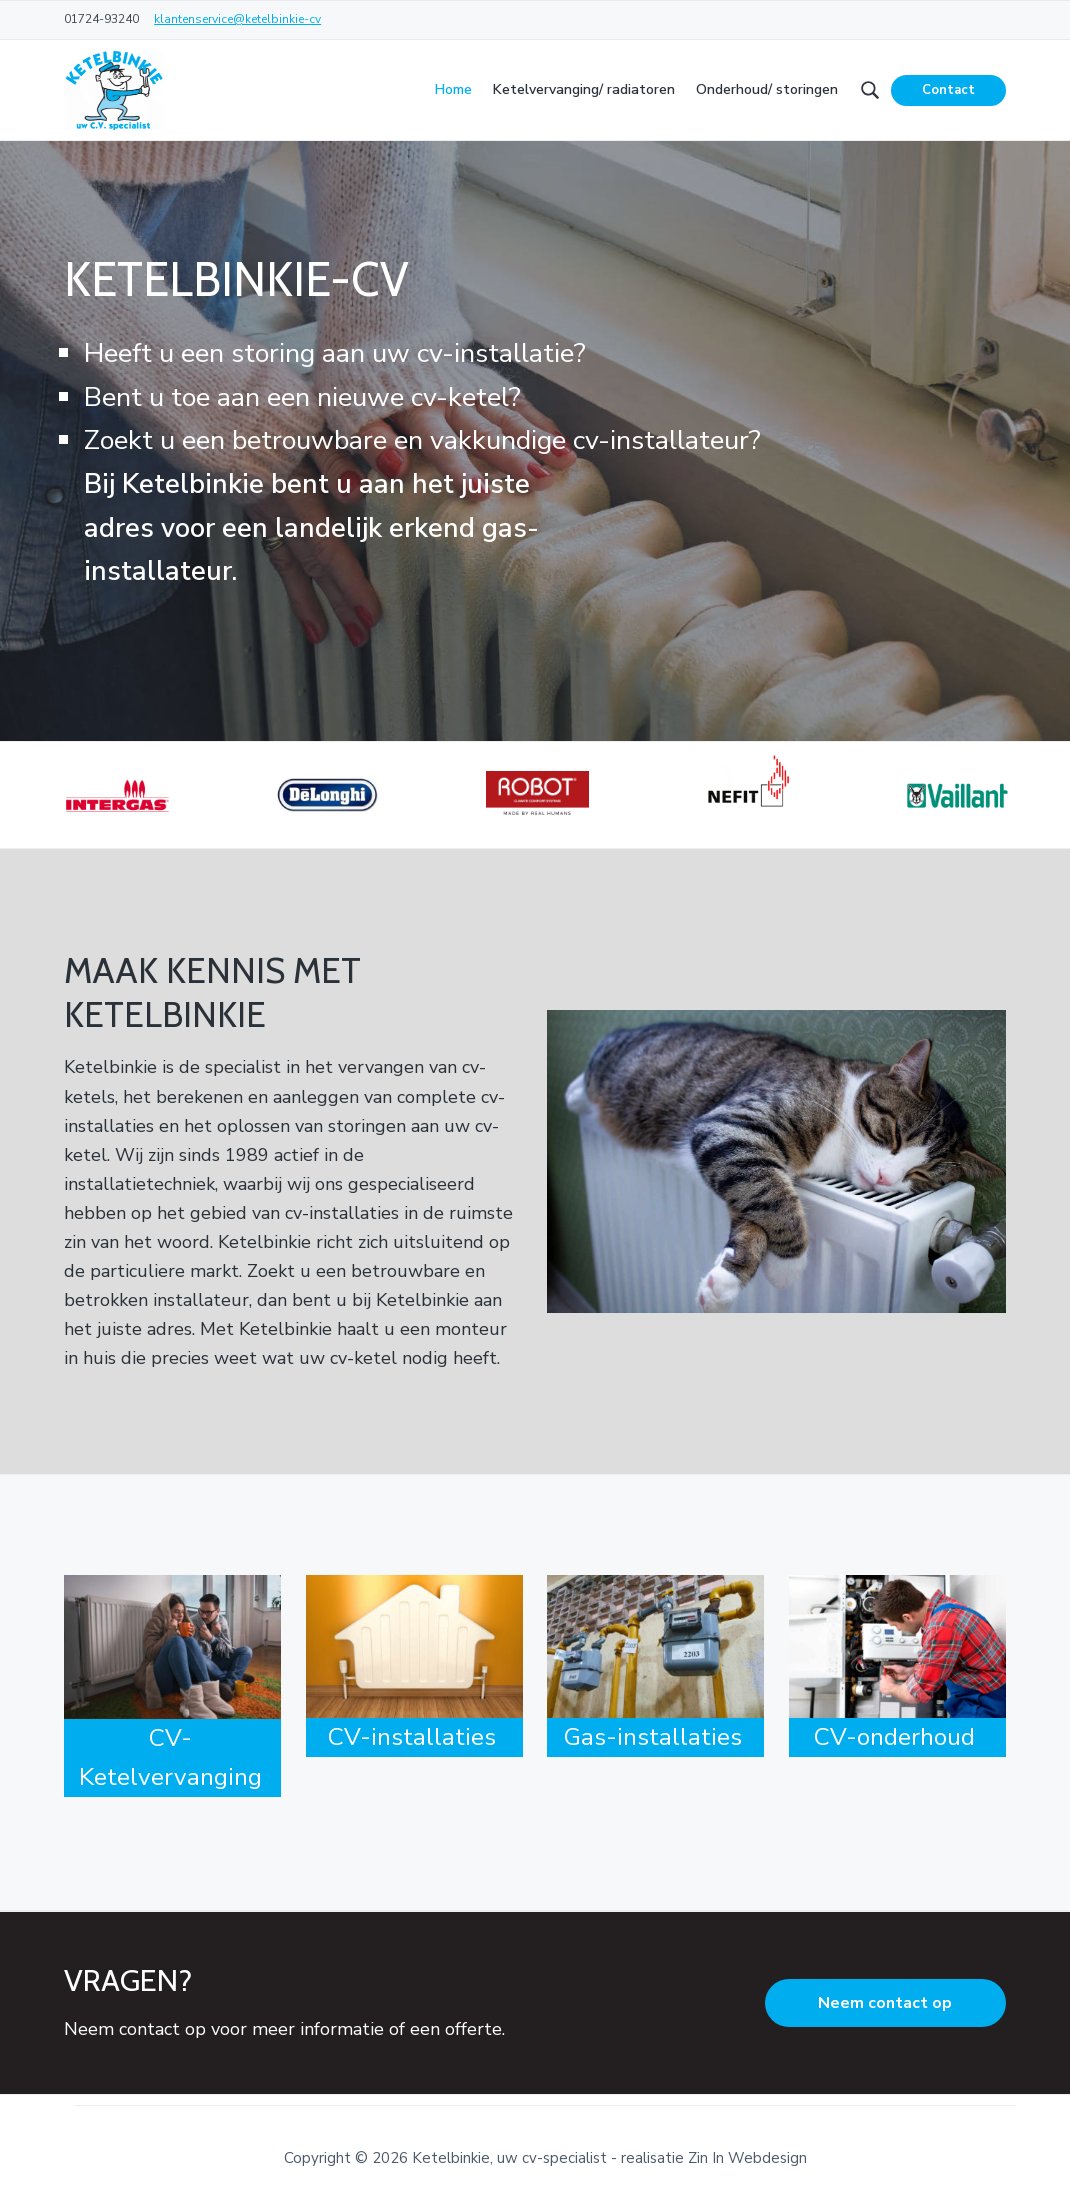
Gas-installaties (653, 1737)
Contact (948, 90)
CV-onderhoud (894, 1737)
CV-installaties (412, 1737)
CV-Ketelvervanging (170, 1757)
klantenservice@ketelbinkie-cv (237, 19)
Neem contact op (885, 2003)
